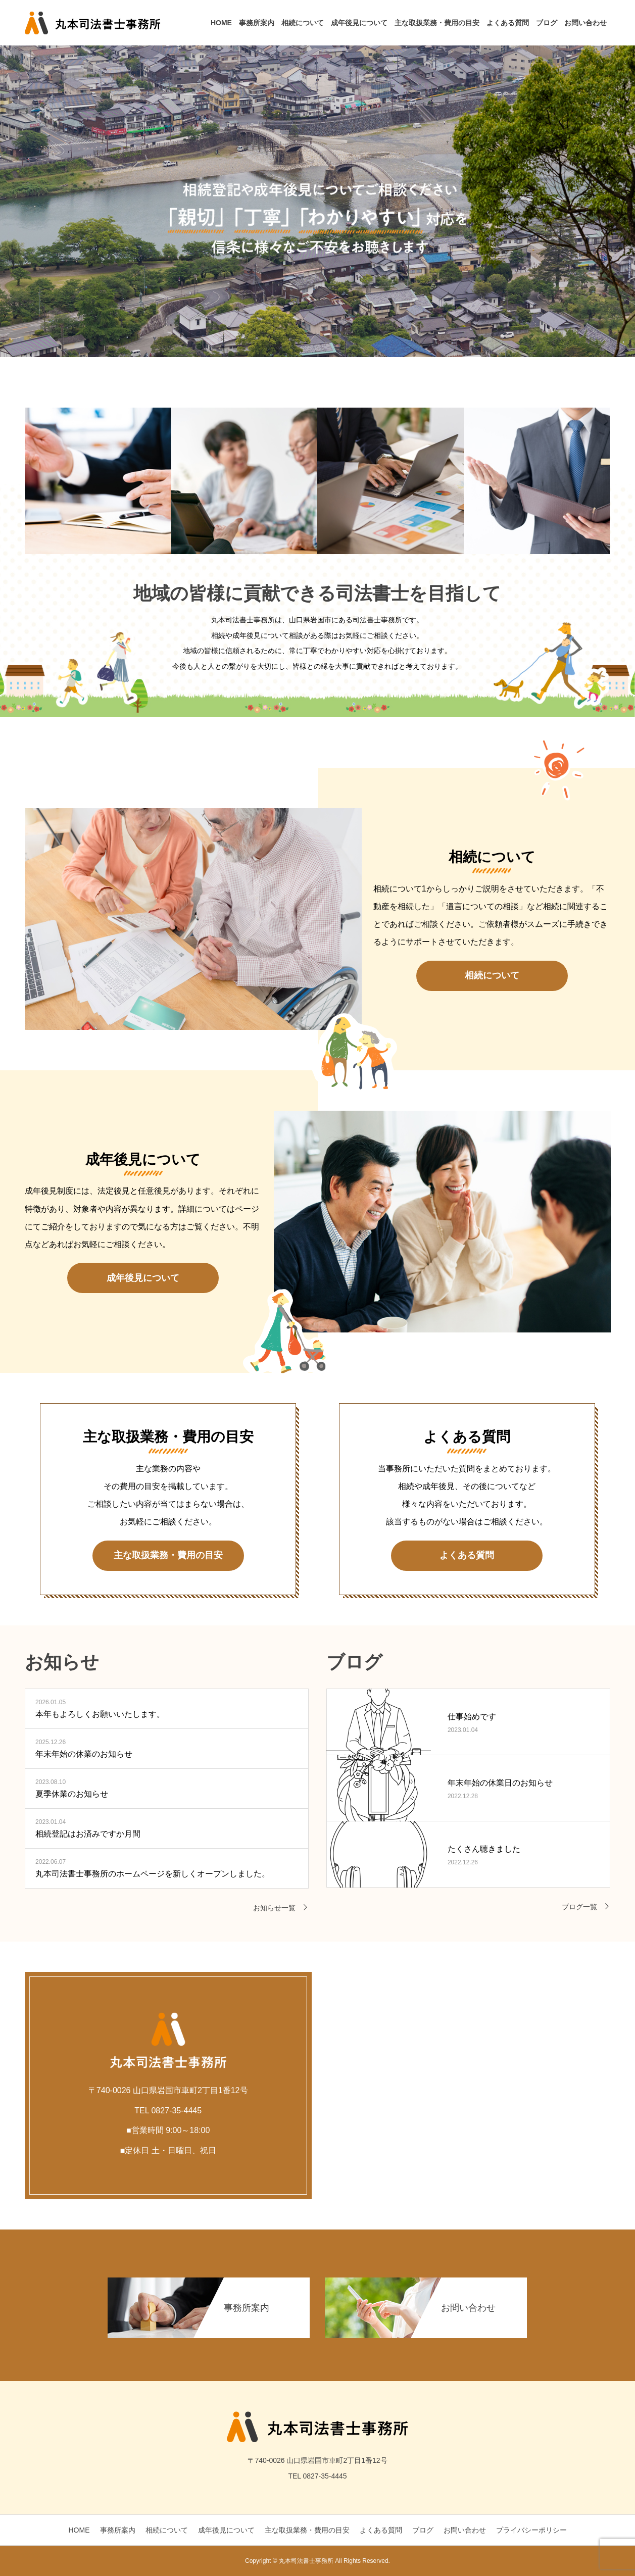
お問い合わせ (585, 23)
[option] (317, 178)
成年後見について (359, 23)
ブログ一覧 (579, 1907)
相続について (302, 23)
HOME (221, 23)
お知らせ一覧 (274, 1908)
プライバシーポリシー (531, 2530)
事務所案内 (256, 23)
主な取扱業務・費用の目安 (437, 23)
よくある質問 (507, 23)
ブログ (546, 23)
